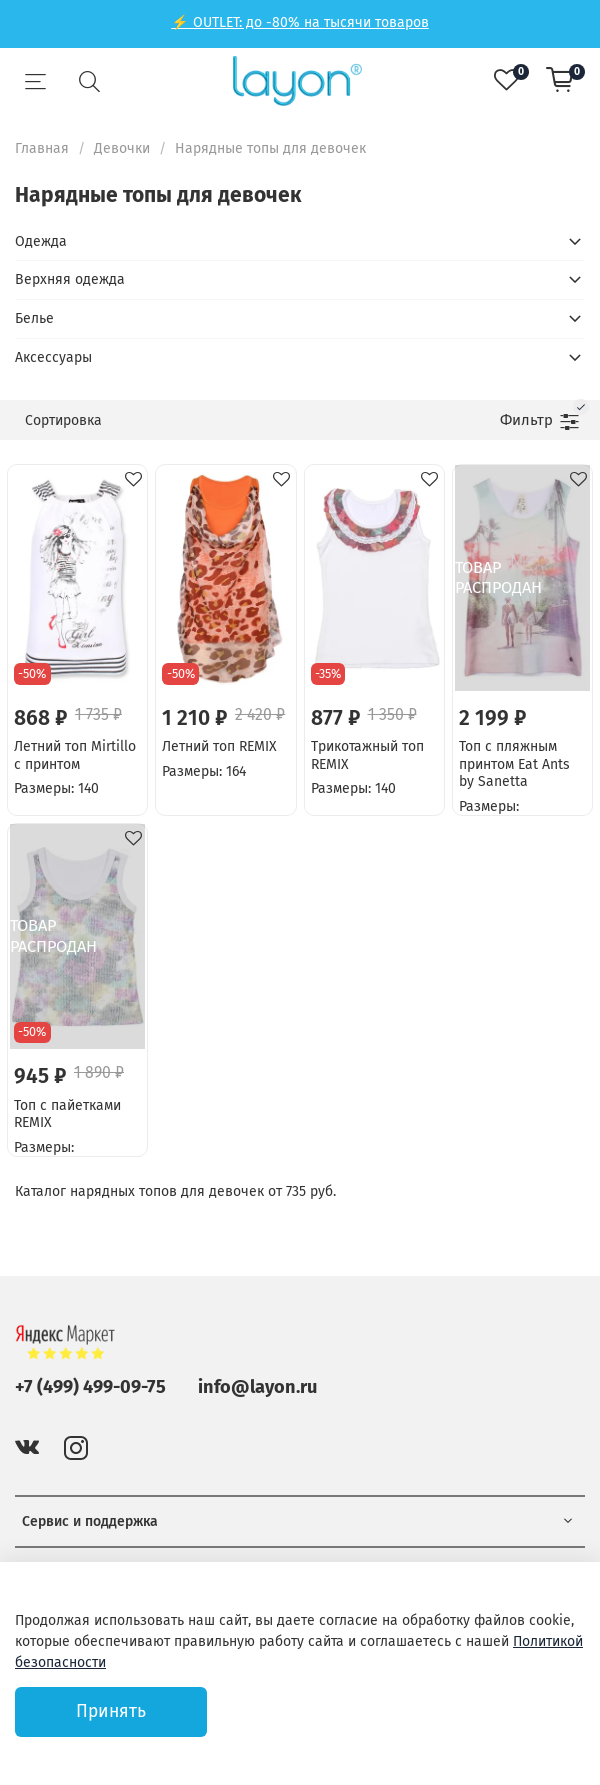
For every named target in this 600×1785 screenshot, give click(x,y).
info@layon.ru (257, 1387)
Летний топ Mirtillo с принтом (75, 755)
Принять (111, 1711)
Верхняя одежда (70, 279)
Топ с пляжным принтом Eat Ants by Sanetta (514, 764)
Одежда (41, 241)
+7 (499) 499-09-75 (90, 1387)
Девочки (122, 148)
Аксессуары (53, 357)
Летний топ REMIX (219, 746)
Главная (42, 148)
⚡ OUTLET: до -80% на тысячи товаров (299, 22)
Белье (34, 318)
